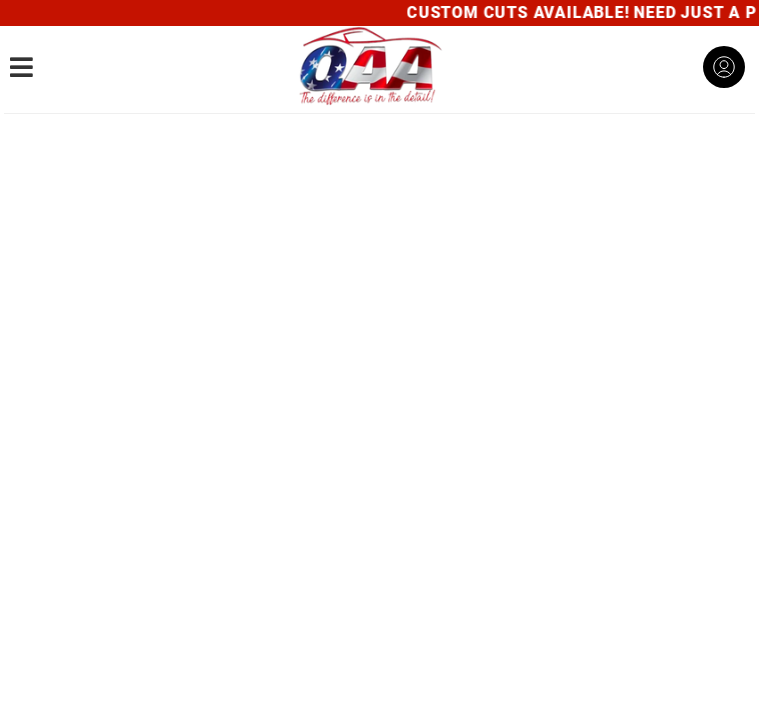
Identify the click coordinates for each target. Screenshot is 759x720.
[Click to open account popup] (724, 67)
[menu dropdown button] (21, 67)
